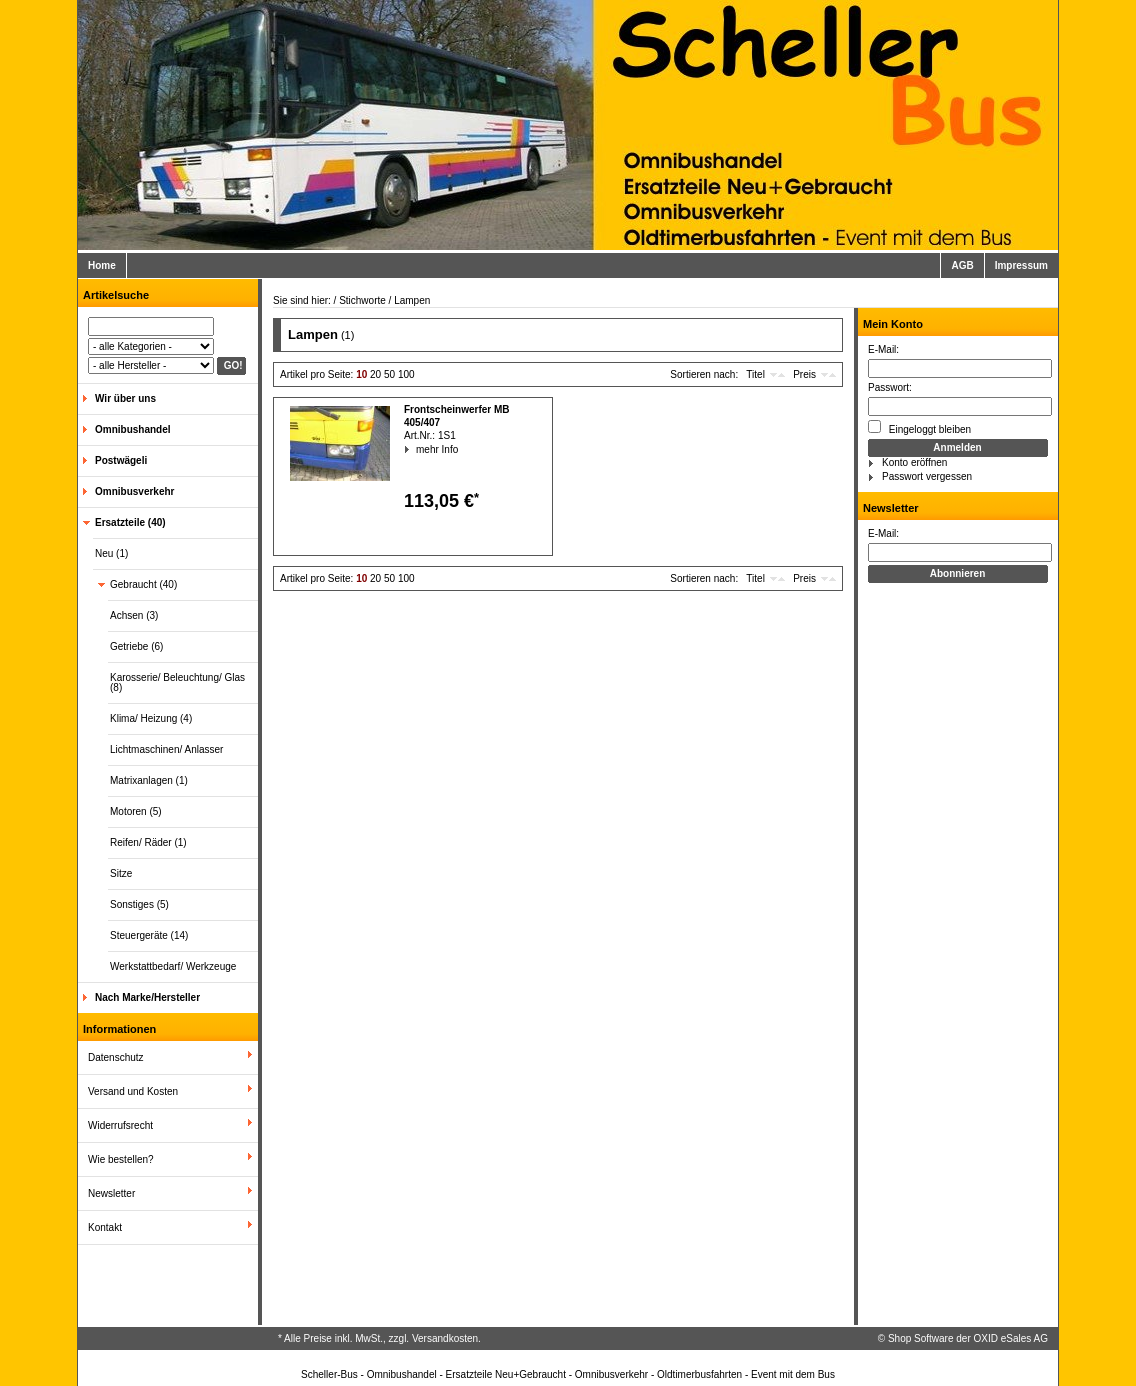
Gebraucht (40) (143, 584)
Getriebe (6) (136, 646)
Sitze (121, 873)
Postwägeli (121, 460)
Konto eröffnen (914, 462)
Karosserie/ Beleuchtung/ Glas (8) (177, 682)
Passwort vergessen (927, 476)
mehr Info (416, 449)
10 (361, 374)
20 (375, 374)
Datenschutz (116, 1057)
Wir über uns (125, 398)
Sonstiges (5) (139, 904)
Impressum (1021, 265)
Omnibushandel (133, 429)
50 (389, 374)
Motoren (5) (136, 811)
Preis (804, 374)
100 (406, 374)
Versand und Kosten (133, 1091)
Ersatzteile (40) (130, 522)
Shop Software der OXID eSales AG (968, 1338)
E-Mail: (883, 349)
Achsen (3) (134, 615)
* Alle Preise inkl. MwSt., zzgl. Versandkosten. (379, 1338)
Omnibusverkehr (134, 491)
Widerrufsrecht (120, 1125)
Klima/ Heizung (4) (151, 718)
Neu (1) (111, 553)
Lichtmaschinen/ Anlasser (166, 749)
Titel (755, 374)
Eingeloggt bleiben (919, 427)
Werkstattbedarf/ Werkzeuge (173, 966)
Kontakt (105, 1227)
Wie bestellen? (121, 1159)
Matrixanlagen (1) (149, 780)
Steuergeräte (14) (149, 935)
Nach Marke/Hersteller (147, 997)
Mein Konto (893, 324)
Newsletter (111, 1193)
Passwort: (890, 387)
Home (102, 265)
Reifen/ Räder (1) (148, 842)
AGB (962, 265)
